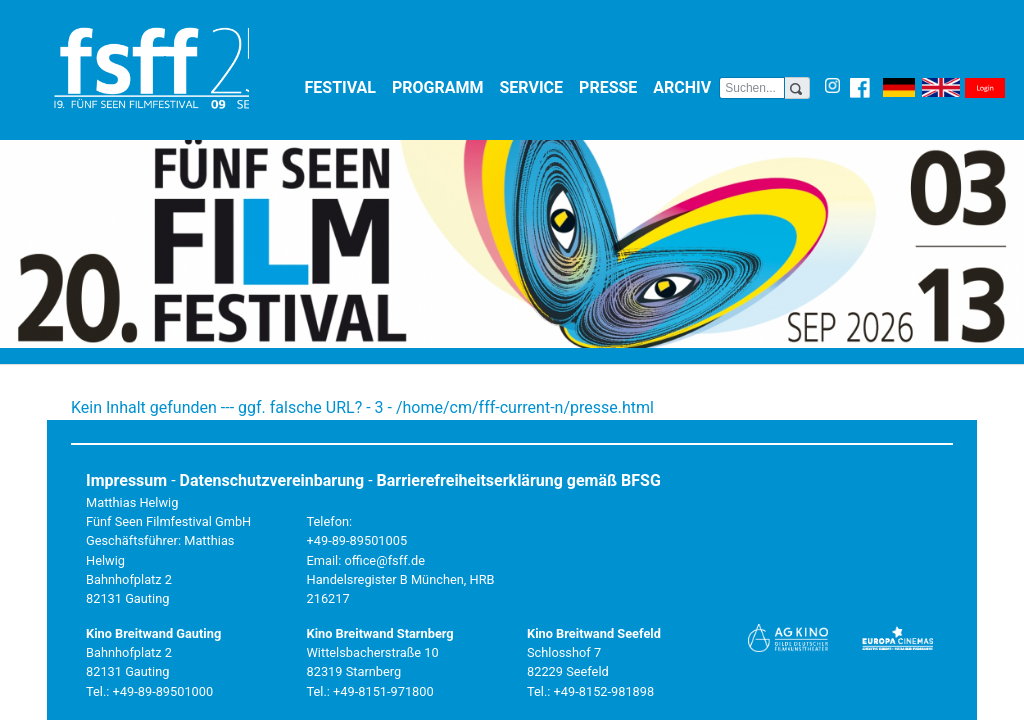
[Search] (752, 88)
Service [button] (536, 86)
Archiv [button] (686, 86)
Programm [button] (442, 86)
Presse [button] (612, 86)
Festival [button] (345, 86)
